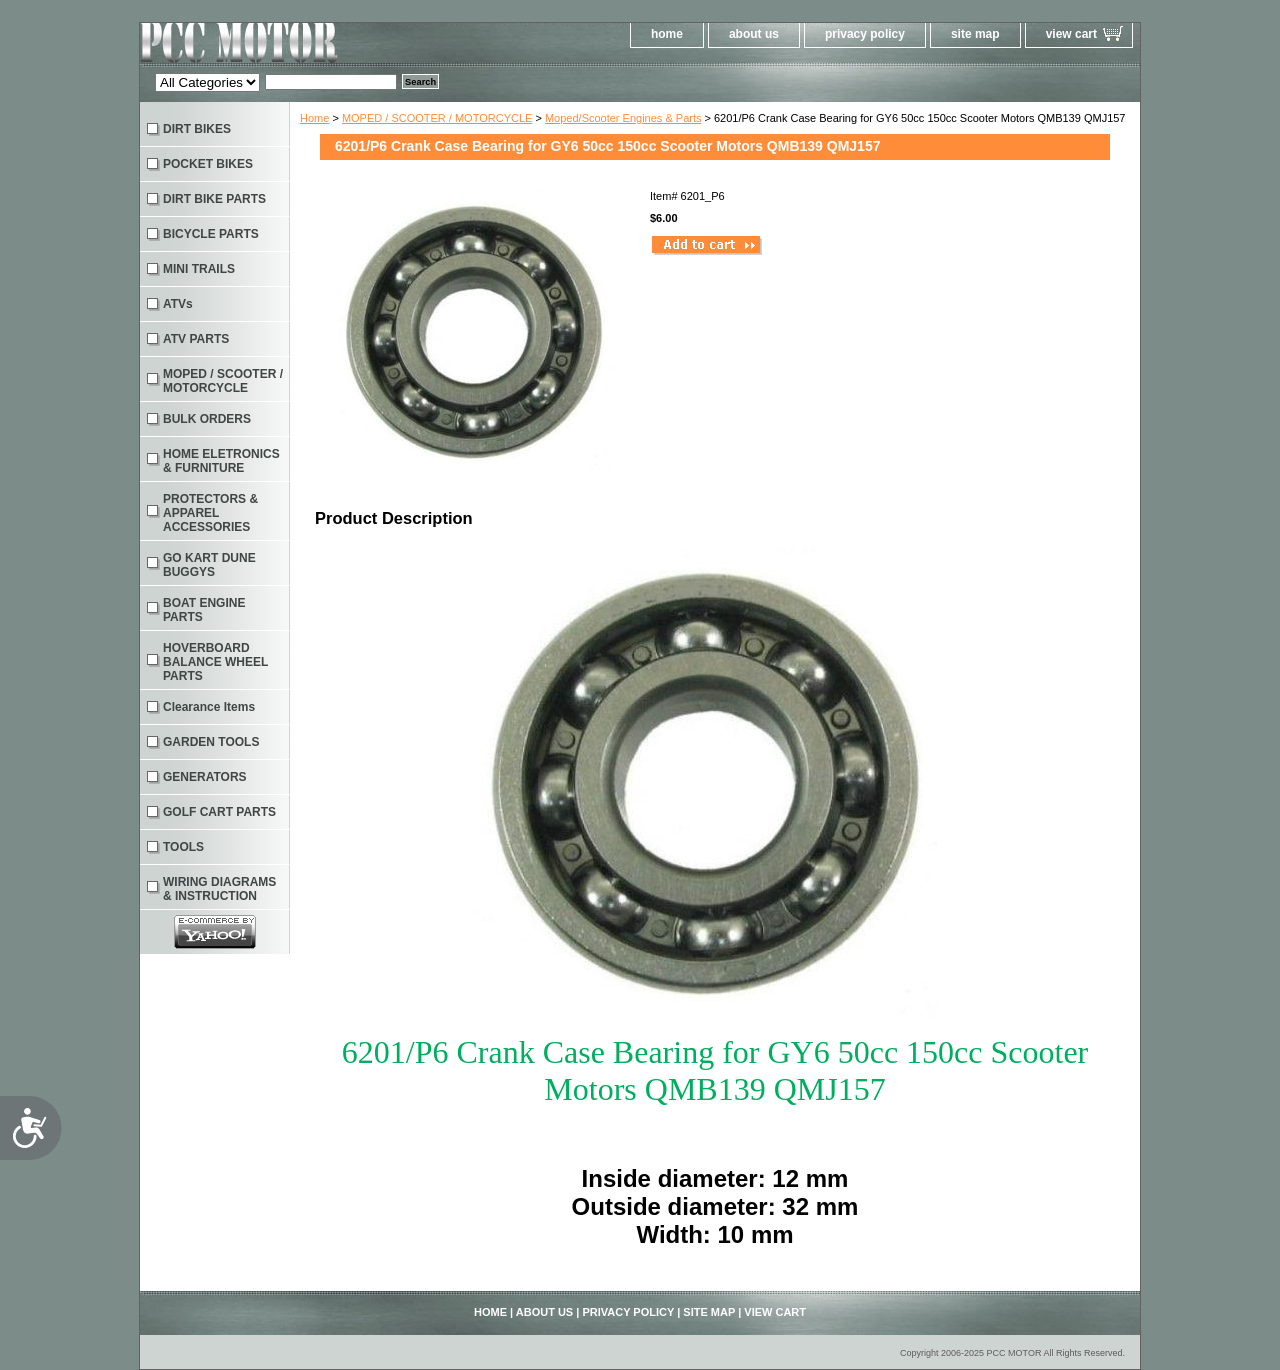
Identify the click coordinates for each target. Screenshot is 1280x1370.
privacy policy (865, 34)
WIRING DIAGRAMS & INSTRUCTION (219, 889)
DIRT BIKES (197, 129)
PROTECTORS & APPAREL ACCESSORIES (210, 513)
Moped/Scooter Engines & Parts (623, 118)
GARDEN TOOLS (211, 742)
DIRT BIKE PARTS (214, 199)
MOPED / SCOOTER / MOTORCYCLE (437, 118)
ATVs (178, 304)
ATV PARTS (196, 339)
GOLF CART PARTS (219, 812)
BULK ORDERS (207, 419)
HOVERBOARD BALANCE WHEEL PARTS (215, 662)
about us (754, 34)
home (667, 34)
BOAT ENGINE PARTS (204, 610)
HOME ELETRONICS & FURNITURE (221, 461)
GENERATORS (205, 777)
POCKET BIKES (208, 164)
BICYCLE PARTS (211, 234)
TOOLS (183, 847)
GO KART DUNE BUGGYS (209, 565)
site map (975, 34)
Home (314, 118)
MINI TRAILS (199, 269)
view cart (1071, 34)
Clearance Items (209, 707)
